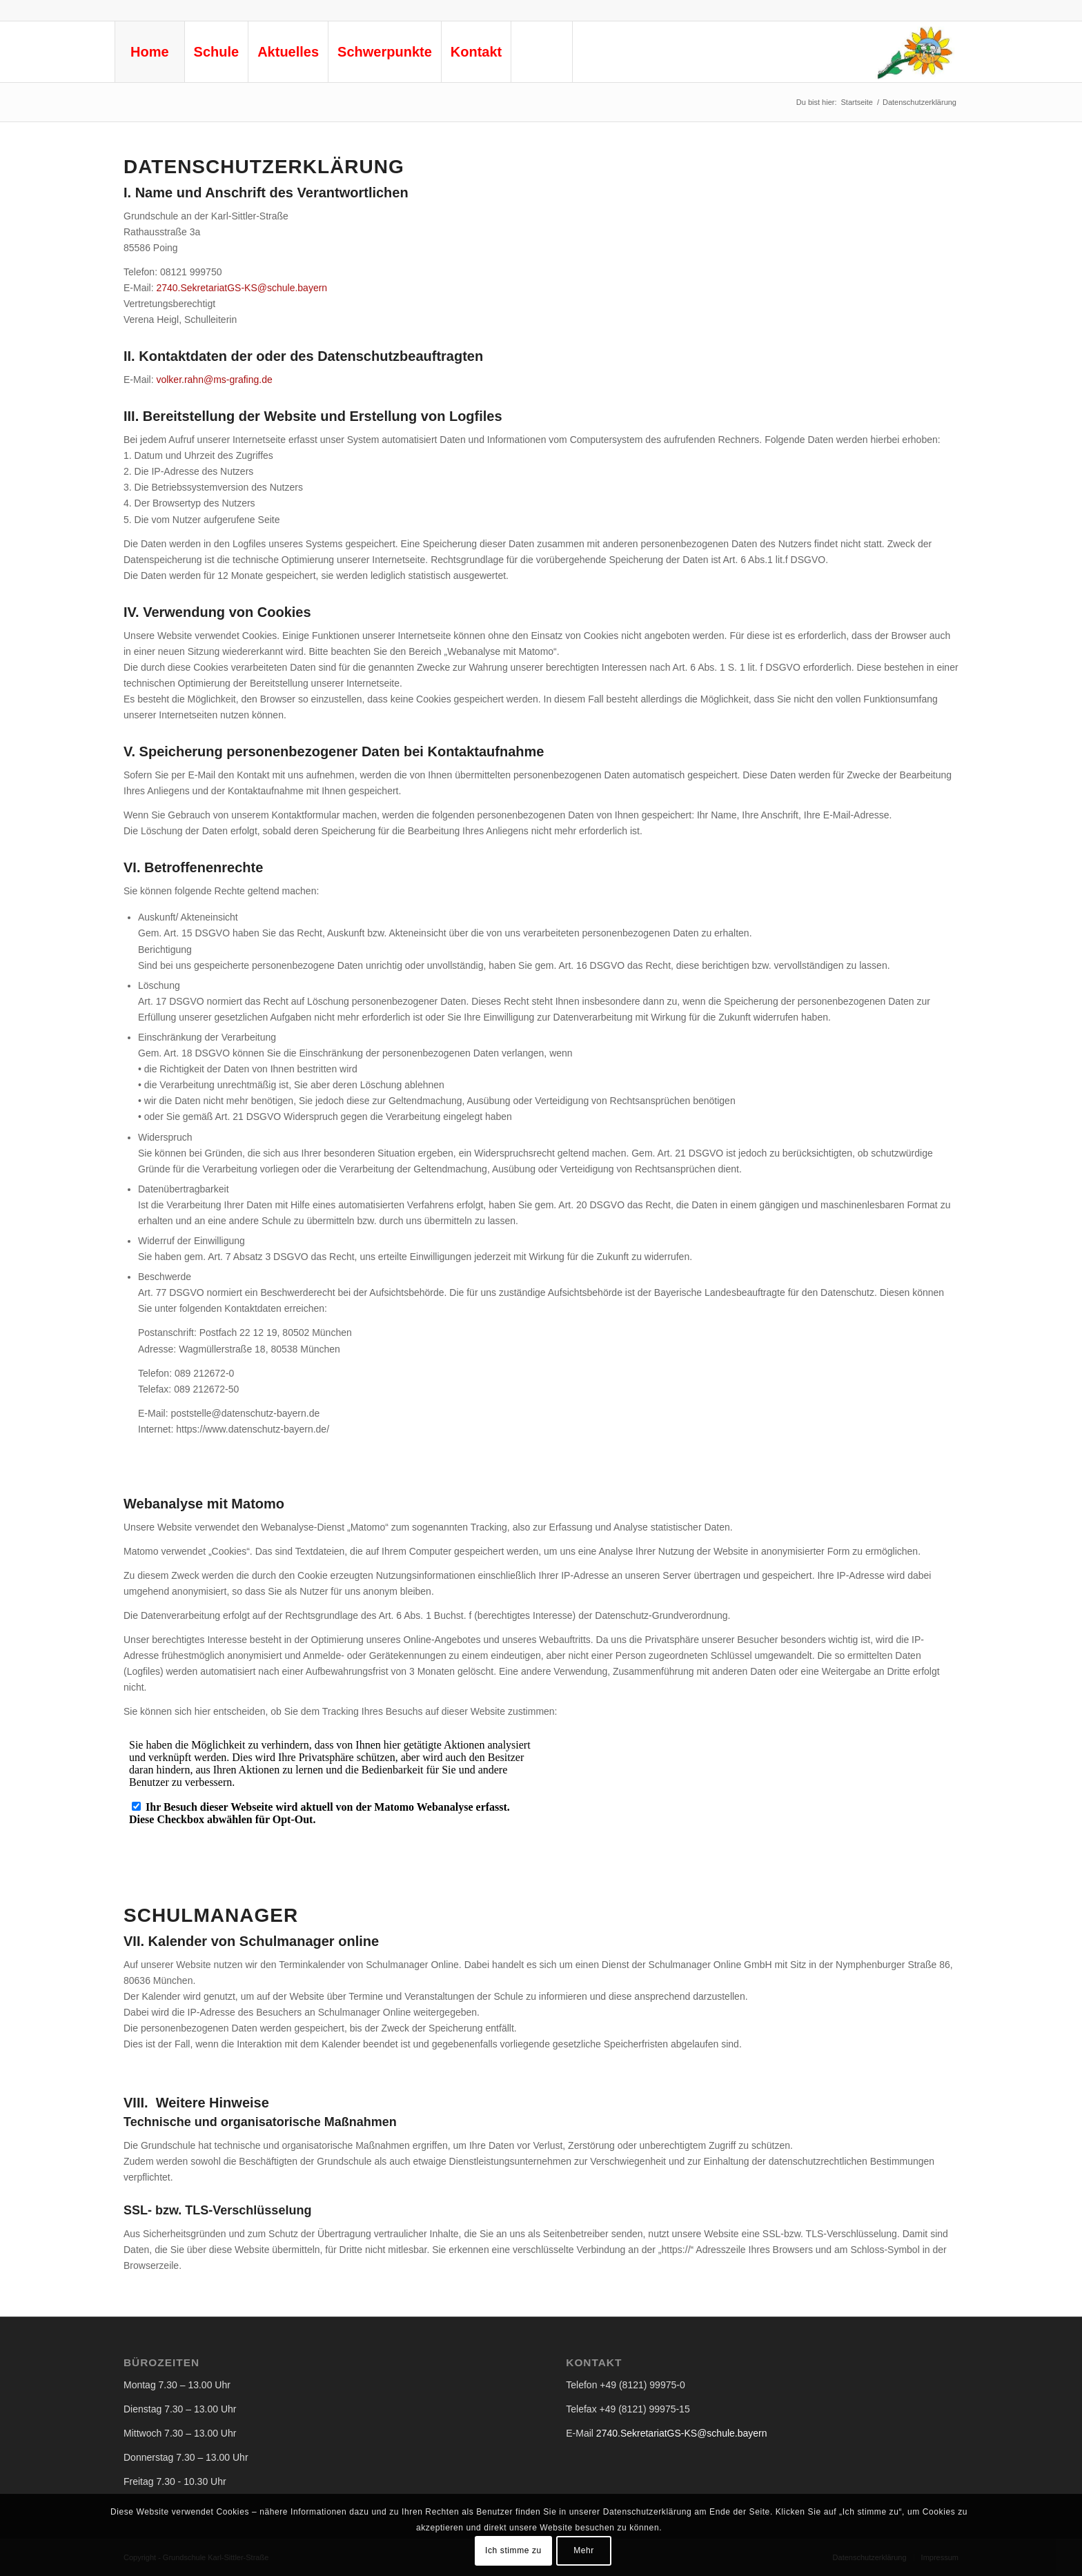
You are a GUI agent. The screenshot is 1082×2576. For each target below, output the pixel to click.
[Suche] (542, 51)
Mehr (583, 2550)
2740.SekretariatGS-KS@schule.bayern (241, 287)
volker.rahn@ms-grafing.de (214, 379)
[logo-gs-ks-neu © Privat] (914, 51)
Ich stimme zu (513, 2550)
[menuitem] (149, 51)
